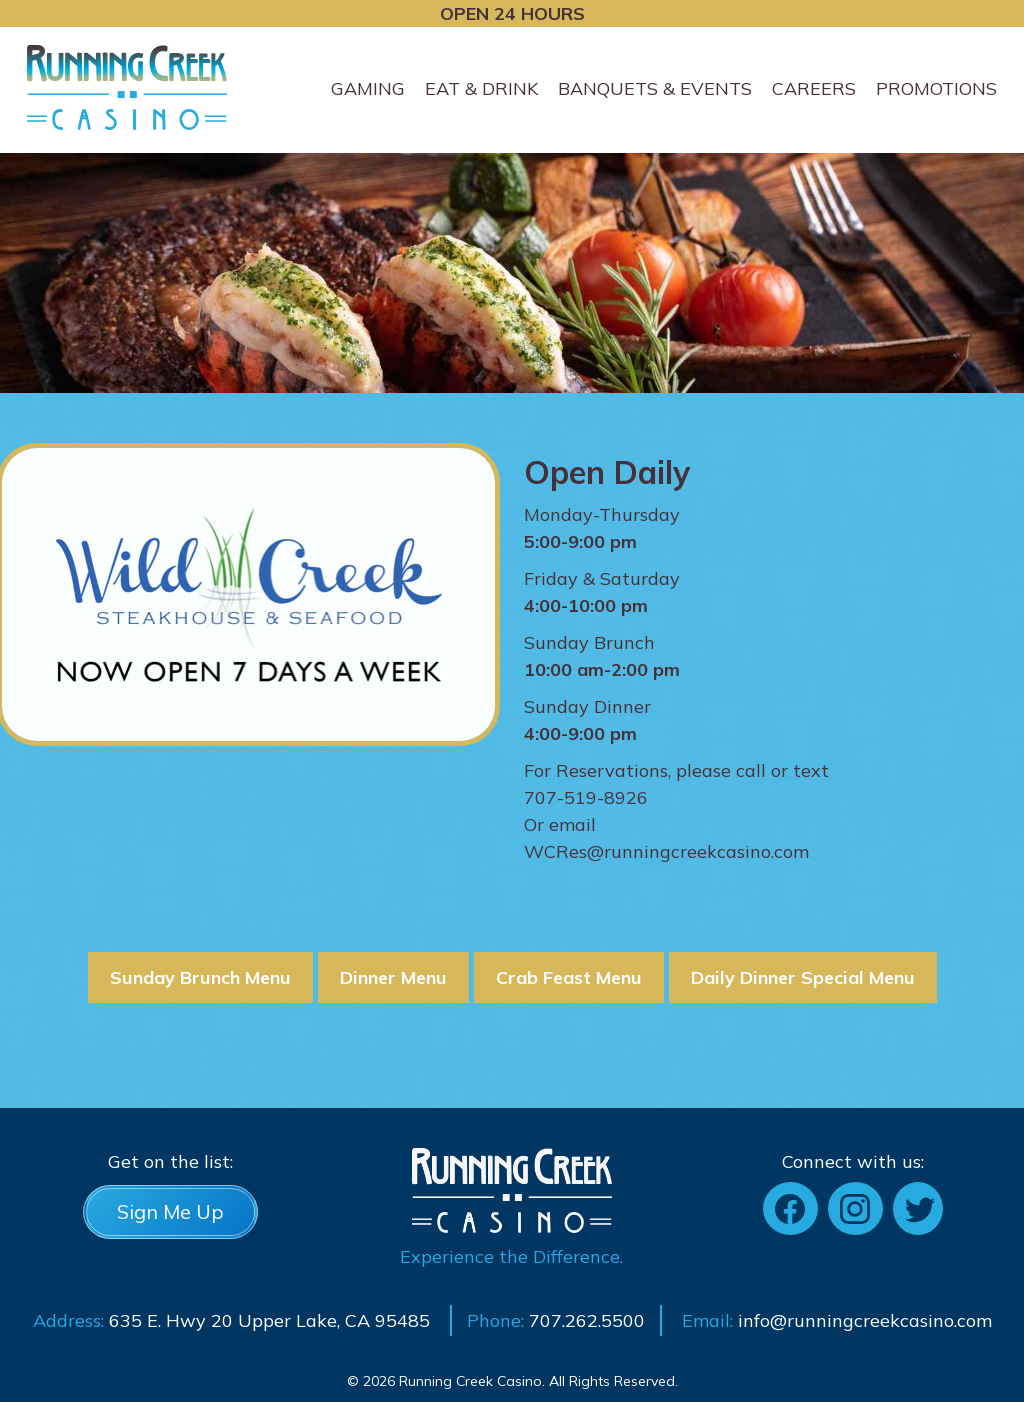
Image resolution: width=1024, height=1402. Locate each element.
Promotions (936, 88)
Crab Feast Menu (569, 977)
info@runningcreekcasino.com (865, 1320)
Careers (814, 88)
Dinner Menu (393, 977)
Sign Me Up (170, 1211)
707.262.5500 (587, 1320)
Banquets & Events (655, 88)
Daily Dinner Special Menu (803, 977)
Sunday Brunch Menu (200, 977)
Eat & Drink (481, 88)
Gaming (368, 88)
